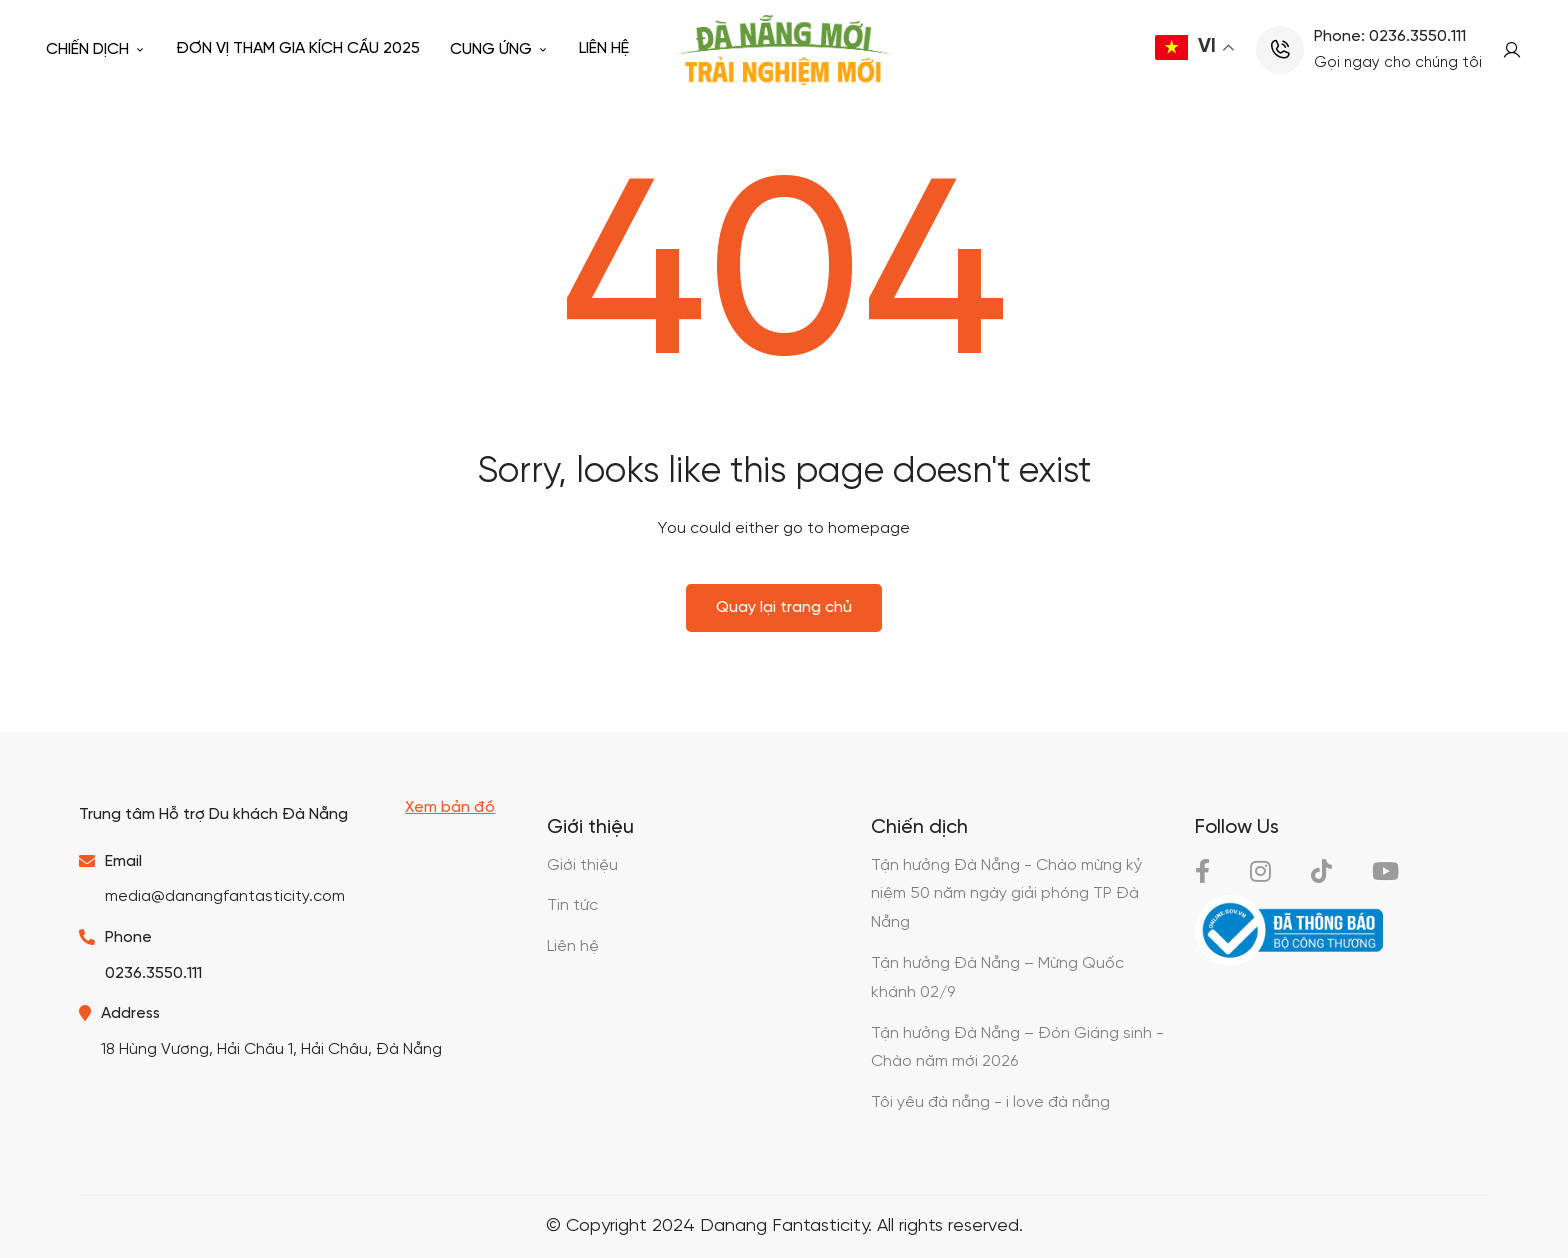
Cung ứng (499, 49)
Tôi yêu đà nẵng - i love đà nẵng (990, 1102)
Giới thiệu (582, 865)
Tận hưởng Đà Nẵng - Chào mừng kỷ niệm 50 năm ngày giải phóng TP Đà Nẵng (1006, 894)
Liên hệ (604, 48)
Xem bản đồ (450, 807)
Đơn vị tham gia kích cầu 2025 (298, 48)
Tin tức (572, 905)
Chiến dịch (96, 49)
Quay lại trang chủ (784, 607)
